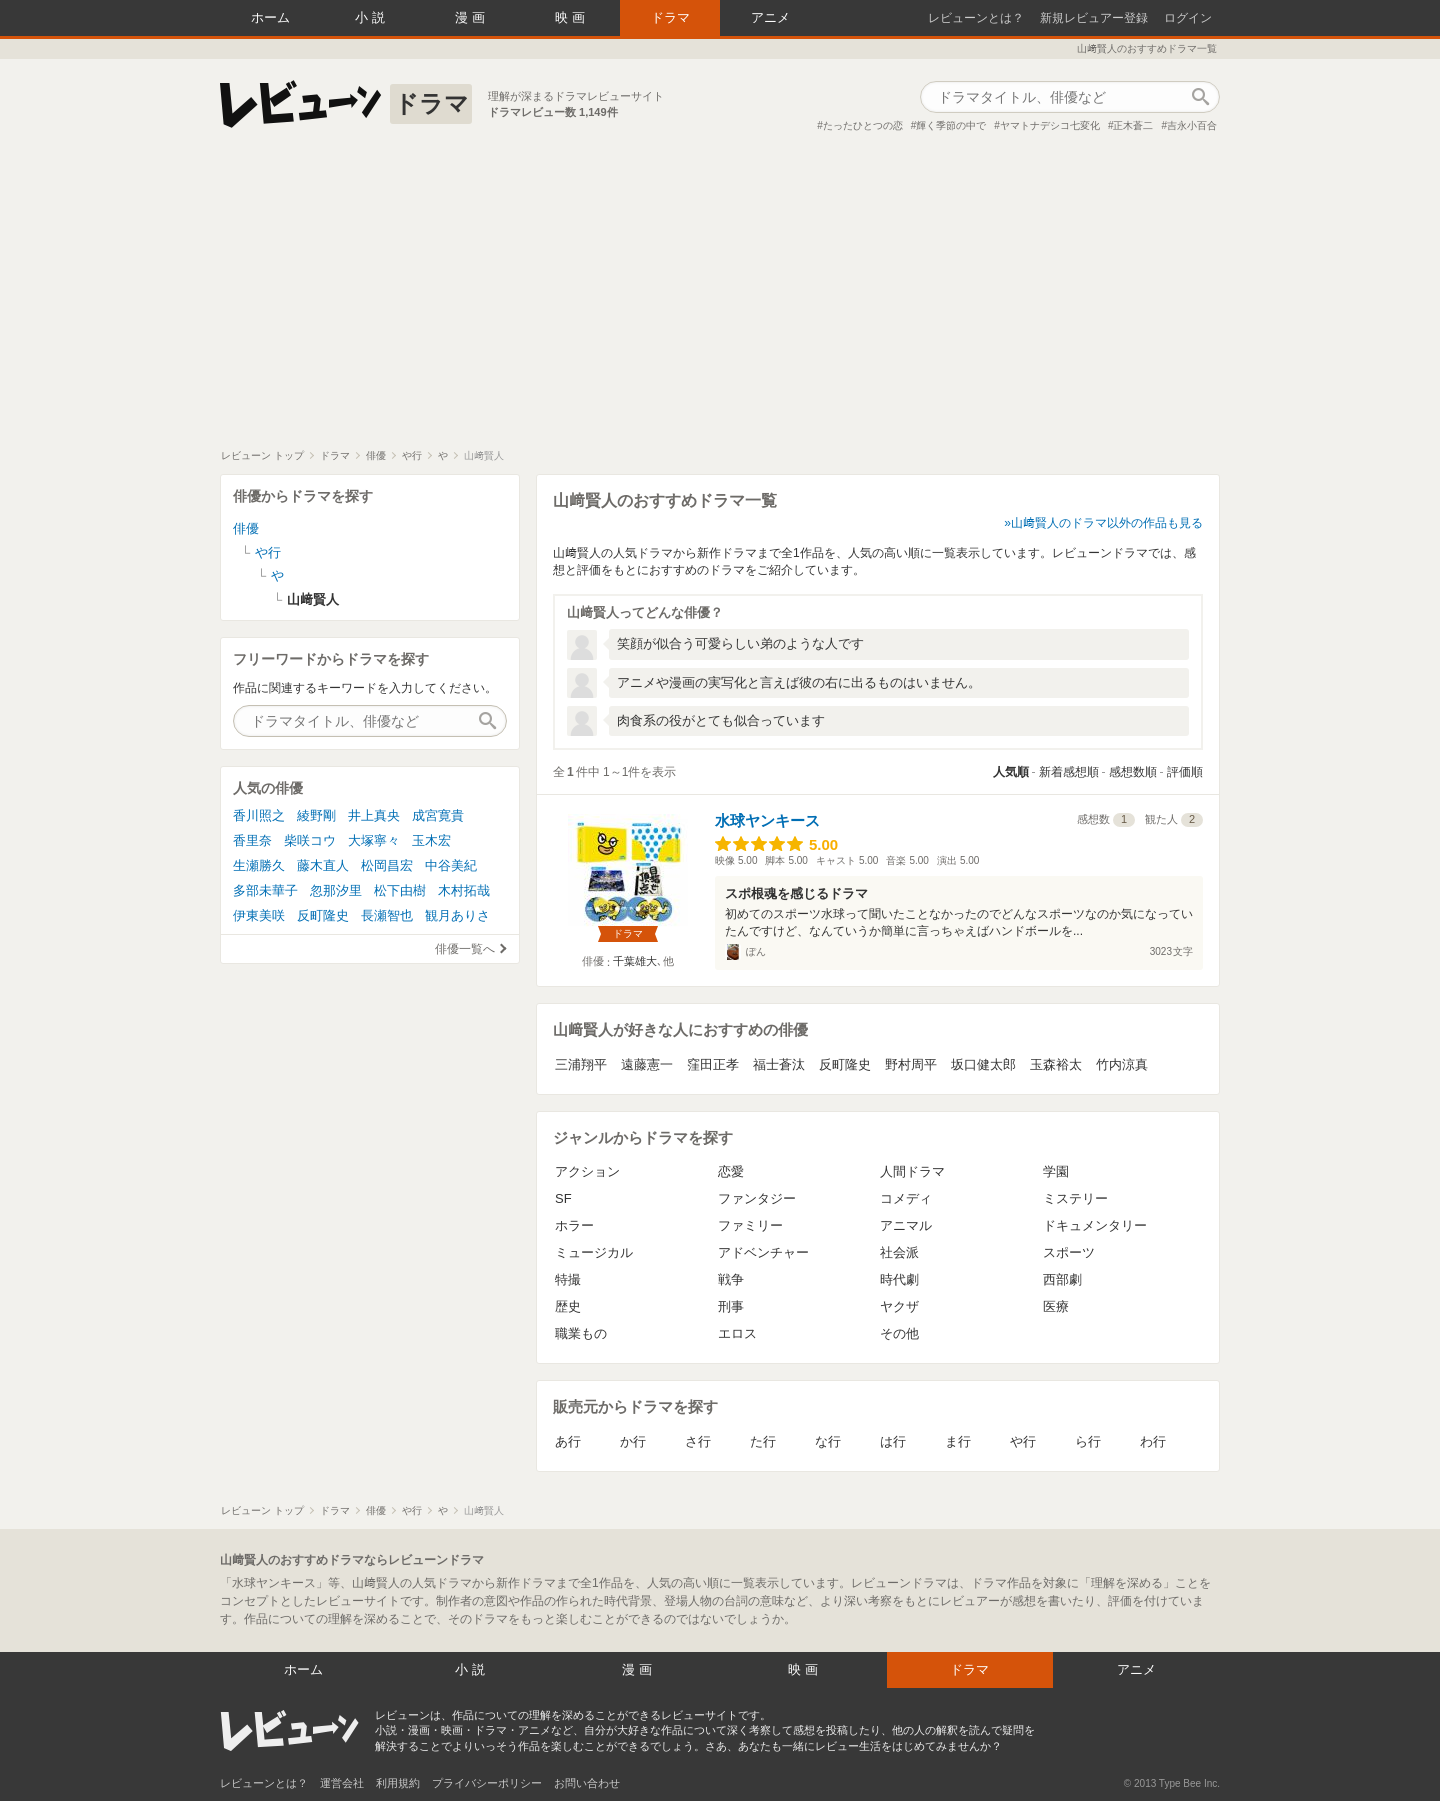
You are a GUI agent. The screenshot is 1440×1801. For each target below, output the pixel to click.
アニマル (906, 1225)
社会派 (899, 1252)
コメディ (906, 1198)
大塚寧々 (374, 840)
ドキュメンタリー (1095, 1225)
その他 (899, 1333)
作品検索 (1200, 97)
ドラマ (670, 17)
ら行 (1088, 1441)
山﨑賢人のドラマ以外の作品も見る (1107, 523)
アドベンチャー (763, 1252)
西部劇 (1062, 1279)
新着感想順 (1069, 772)
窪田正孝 (713, 1064)
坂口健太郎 (983, 1064)
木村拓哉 (464, 890)
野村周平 (911, 1064)
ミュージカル (594, 1252)
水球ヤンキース (767, 820)
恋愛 (731, 1171)
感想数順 (1133, 772)
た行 (763, 1441)
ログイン (1188, 18)
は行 (893, 1441)
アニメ (770, 17)
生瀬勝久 (259, 865)
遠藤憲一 (647, 1064)
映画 (572, 17)
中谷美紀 (451, 865)
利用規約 (398, 1783)
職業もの (581, 1333)
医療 (1056, 1306)
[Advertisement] (720, 299)
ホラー (574, 1225)
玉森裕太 (1056, 1064)
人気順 (1011, 772)
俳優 (246, 528)
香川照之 (259, 815)
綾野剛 (316, 815)
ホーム (270, 17)
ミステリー (1075, 1198)
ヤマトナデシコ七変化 (1050, 125)
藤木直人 (323, 865)
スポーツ (1069, 1252)
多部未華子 (265, 890)
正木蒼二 (1133, 125)
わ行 (1153, 1441)
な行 (828, 1441)
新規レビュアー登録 (1094, 18)
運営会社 (342, 1783)
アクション (587, 1171)
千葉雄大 (635, 961)
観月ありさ (457, 915)
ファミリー (750, 1225)
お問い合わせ (587, 1783)
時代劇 (899, 1279)
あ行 (568, 1441)
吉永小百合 (1192, 125)
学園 (1056, 1171)
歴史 (568, 1306)
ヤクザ (899, 1306)
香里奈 (252, 840)
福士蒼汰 (779, 1064)
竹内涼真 (1122, 1064)
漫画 (472, 17)
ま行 (958, 1441)
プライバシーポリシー (487, 1783)
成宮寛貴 (438, 815)
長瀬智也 (387, 915)
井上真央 (374, 815)
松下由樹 (400, 890)
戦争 (731, 1279)
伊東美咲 (259, 915)
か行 (633, 1441)
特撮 (568, 1279)
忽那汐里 (336, 890)
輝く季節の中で (951, 125)
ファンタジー (757, 1198)
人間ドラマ (912, 1171)
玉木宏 (431, 840)
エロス (737, 1333)
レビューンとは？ (976, 18)
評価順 (1185, 772)
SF (563, 1198)
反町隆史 (845, 1064)
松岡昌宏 (387, 865)
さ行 (698, 1441)
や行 (1023, 1441)
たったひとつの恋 (863, 125)
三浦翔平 (581, 1064)
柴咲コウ (310, 840)
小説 (372, 17)
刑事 (731, 1306)
